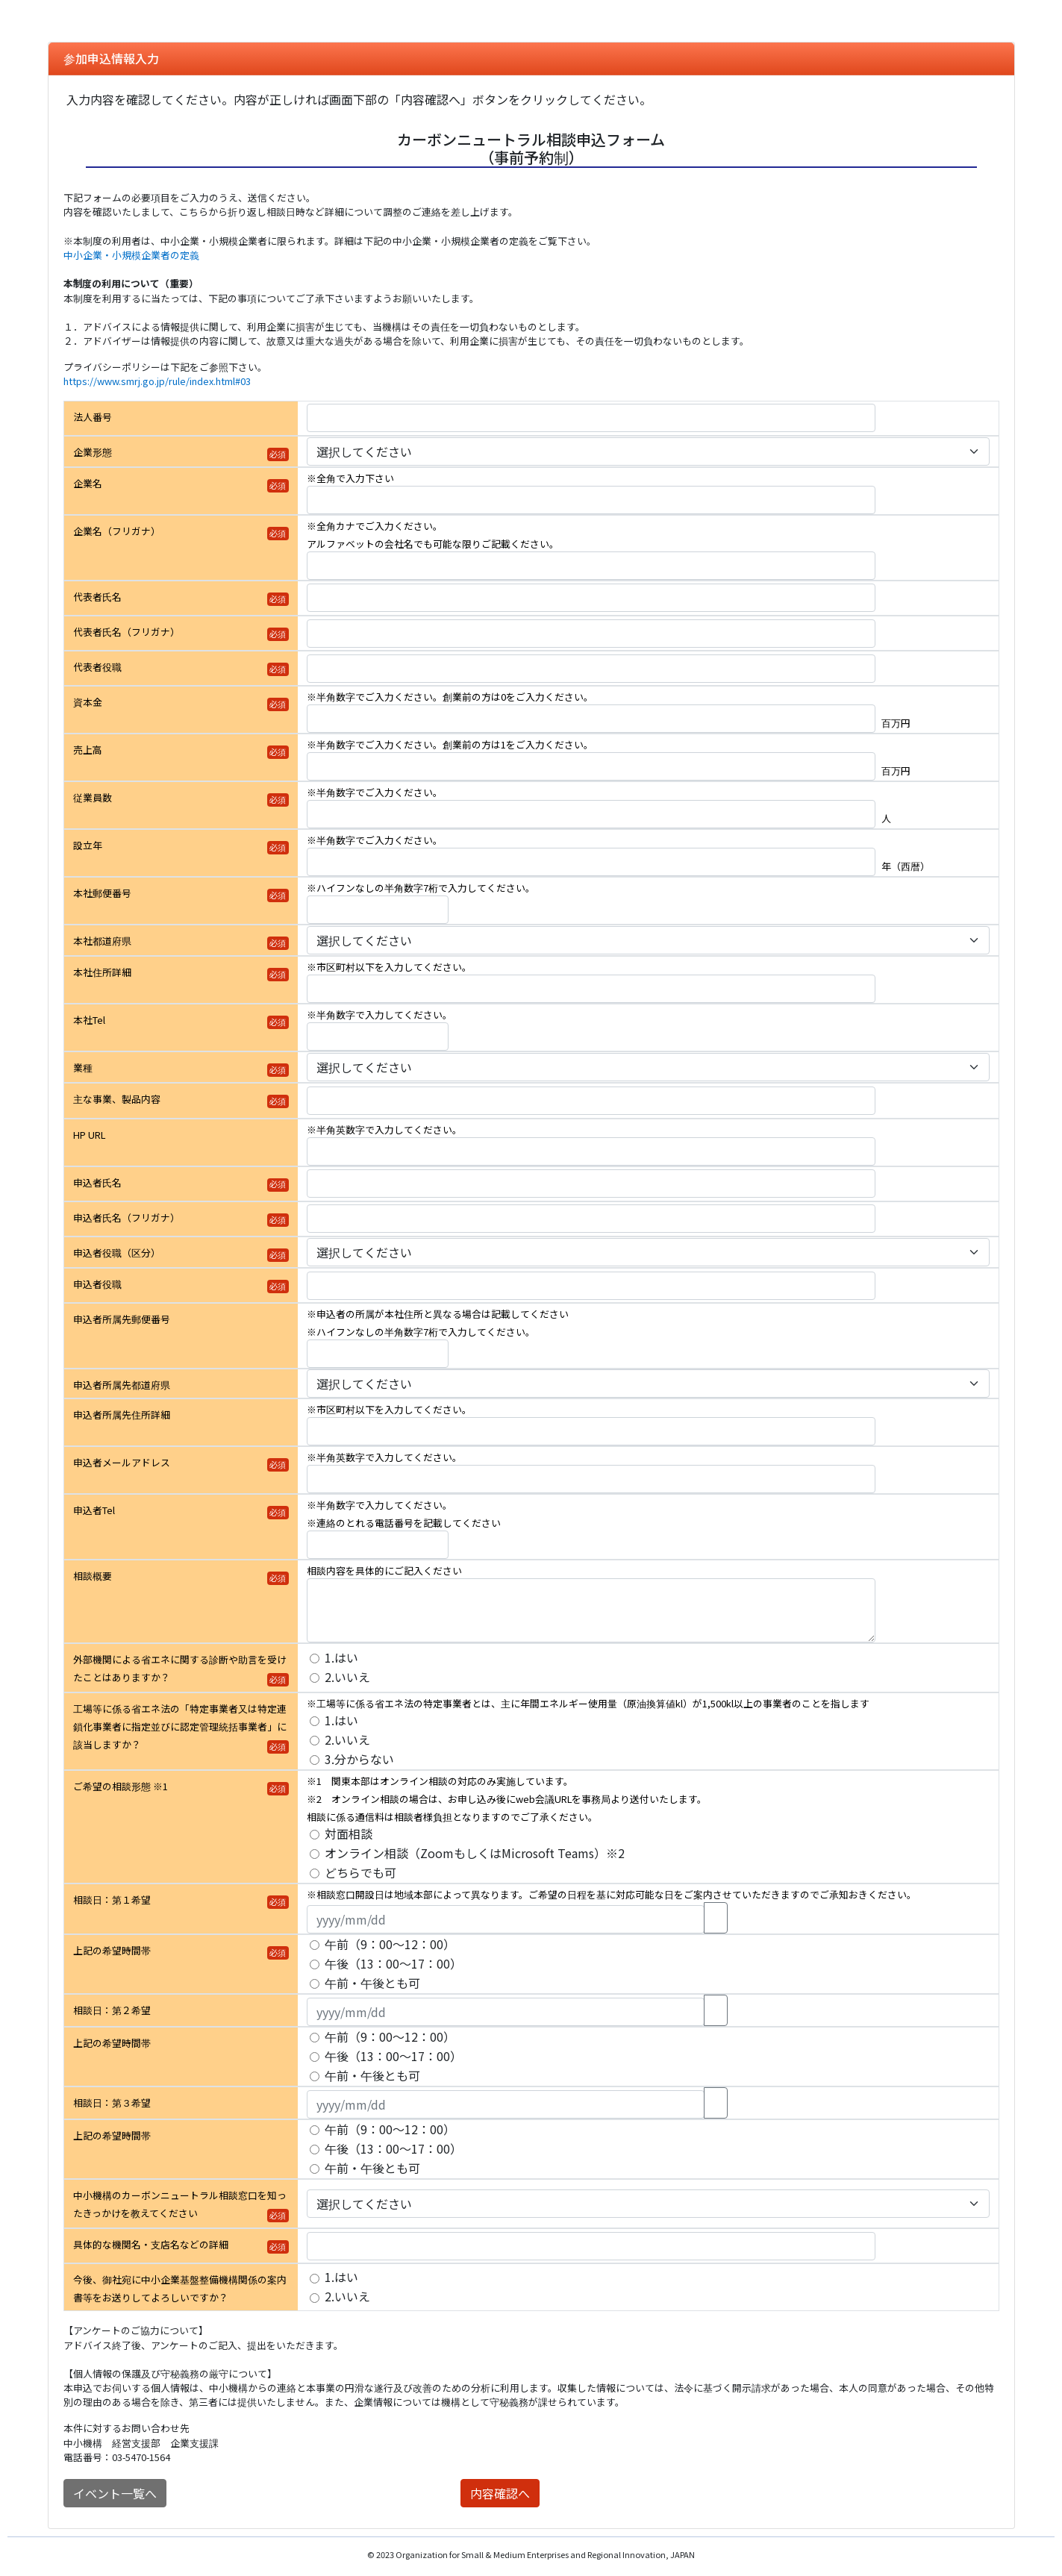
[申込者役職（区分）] (648, 1252)
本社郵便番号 (102, 893)
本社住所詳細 (102, 972)
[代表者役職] (591, 668)
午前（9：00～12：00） (390, 1944)
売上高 (87, 750)
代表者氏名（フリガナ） (126, 632)
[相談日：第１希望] (506, 1919)
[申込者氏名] (591, 1183)
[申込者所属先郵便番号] (378, 1353)
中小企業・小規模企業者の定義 (131, 255)
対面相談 (348, 1833)
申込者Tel (94, 1510)
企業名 (87, 483)
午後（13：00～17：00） (393, 1963)
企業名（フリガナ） (116, 531)
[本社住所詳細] (591, 989)
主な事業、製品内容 (116, 1099)
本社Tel (89, 1020)
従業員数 (92, 797)
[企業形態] (648, 451)
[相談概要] (591, 1610)
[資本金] (591, 718)
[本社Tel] (378, 1036)
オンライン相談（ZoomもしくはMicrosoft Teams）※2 (475, 1853)
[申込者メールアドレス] (591, 1479)
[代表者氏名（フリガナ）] (591, 633)
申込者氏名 (97, 1182)
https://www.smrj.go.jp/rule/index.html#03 (157, 381)
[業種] (648, 1067)
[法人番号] (591, 418)
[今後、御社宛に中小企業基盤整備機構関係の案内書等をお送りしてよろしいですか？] (314, 2278)
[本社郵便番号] (378, 909)
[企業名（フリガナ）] (591, 565)
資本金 (87, 702)
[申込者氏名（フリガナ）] (591, 1218)
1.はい (341, 1657)
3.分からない (359, 1759)
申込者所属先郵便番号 (121, 1319)
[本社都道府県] (648, 940)
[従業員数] (591, 814)
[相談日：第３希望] (506, 2104)
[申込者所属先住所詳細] (591, 1431)
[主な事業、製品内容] (591, 1101)
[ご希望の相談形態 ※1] (314, 1834)
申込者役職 (97, 1284)
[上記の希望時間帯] (314, 1945)
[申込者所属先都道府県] (648, 1383)
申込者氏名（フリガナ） (126, 1217)
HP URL (89, 1135)
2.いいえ (347, 1677)
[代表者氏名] (591, 598)
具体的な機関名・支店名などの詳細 (150, 2244)
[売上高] (591, 766)
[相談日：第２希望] (506, 2012)
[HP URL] (591, 1151)
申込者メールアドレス (121, 1462)
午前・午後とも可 (372, 1983)
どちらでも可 (360, 1872)
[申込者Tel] (378, 1545)
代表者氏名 (97, 597)
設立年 (87, 845)
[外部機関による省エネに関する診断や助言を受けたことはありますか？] (314, 1658)
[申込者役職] (591, 1286)
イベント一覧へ (115, 2493)
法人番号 (92, 417)
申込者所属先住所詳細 (121, 1414)
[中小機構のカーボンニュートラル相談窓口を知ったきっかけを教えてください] (648, 2203)
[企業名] (591, 500)
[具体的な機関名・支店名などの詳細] (591, 2246)
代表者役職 (97, 667)
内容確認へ (500, 2493)
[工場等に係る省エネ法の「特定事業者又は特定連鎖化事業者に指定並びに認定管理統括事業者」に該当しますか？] (314, 1721)
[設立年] (591, 862)
